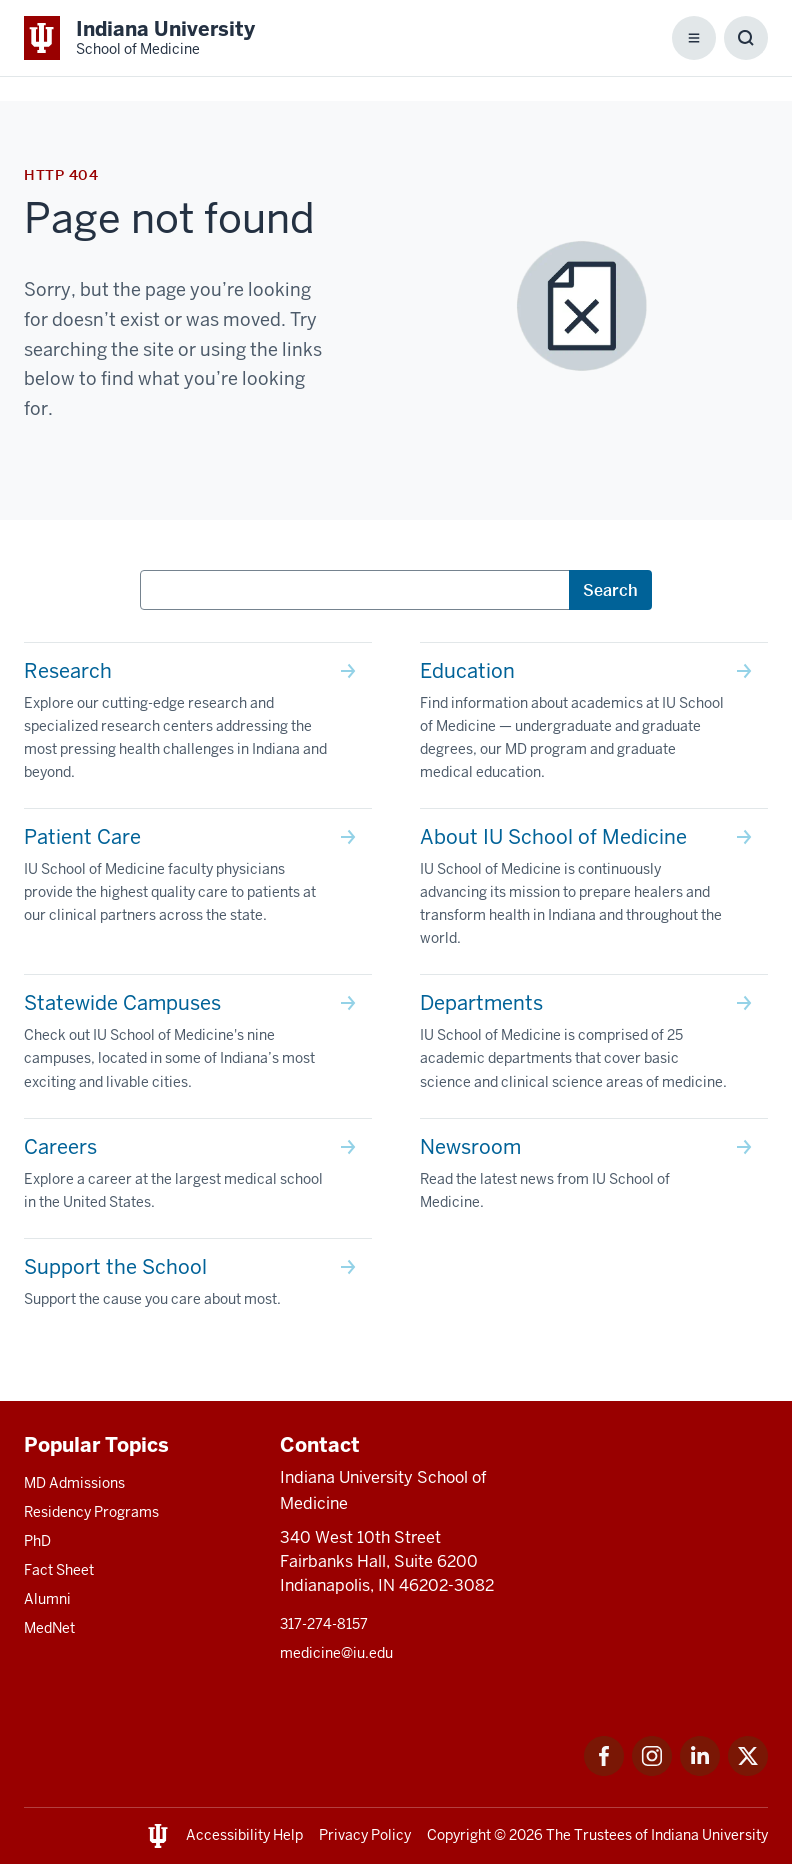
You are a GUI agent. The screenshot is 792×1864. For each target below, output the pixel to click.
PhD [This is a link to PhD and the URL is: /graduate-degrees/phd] (37, 1541)
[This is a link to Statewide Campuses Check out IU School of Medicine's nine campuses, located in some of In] (198, 1046)
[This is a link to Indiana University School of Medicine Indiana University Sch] (139, 38)
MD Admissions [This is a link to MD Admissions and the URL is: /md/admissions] (74, 1483)
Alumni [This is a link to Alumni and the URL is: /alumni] (47, 1599)
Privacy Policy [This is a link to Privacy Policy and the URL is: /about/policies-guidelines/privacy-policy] (365, 1835)
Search (610, 590)
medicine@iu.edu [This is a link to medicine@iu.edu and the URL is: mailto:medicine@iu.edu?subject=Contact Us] (336, 1653)
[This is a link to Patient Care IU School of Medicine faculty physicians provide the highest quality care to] (198, 880)
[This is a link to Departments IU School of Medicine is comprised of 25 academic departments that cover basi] (594, 1046)
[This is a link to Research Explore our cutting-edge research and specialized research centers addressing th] (198, 725)
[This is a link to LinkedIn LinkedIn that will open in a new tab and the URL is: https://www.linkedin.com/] (700, 1770)
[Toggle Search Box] (746, 38)
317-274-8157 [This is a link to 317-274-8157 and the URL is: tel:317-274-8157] (324, 1624)
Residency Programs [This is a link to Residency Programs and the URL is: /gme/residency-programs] (91, 1512)
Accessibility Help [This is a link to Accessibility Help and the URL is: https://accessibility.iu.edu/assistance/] (244, 1835)
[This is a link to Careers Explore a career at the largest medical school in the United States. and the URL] (198, 1178)
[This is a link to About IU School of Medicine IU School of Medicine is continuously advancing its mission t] (594, 891)
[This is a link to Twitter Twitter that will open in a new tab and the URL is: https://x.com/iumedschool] (748, 1770)
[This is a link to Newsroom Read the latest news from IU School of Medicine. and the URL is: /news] (594, 1178)
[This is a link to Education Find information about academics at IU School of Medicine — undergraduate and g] (594, 725)
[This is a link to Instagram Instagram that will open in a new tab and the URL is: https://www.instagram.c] (652, 1770)
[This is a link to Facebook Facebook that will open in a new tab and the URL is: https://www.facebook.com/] (604, 1770)
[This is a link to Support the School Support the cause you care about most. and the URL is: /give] (198, 1287)
